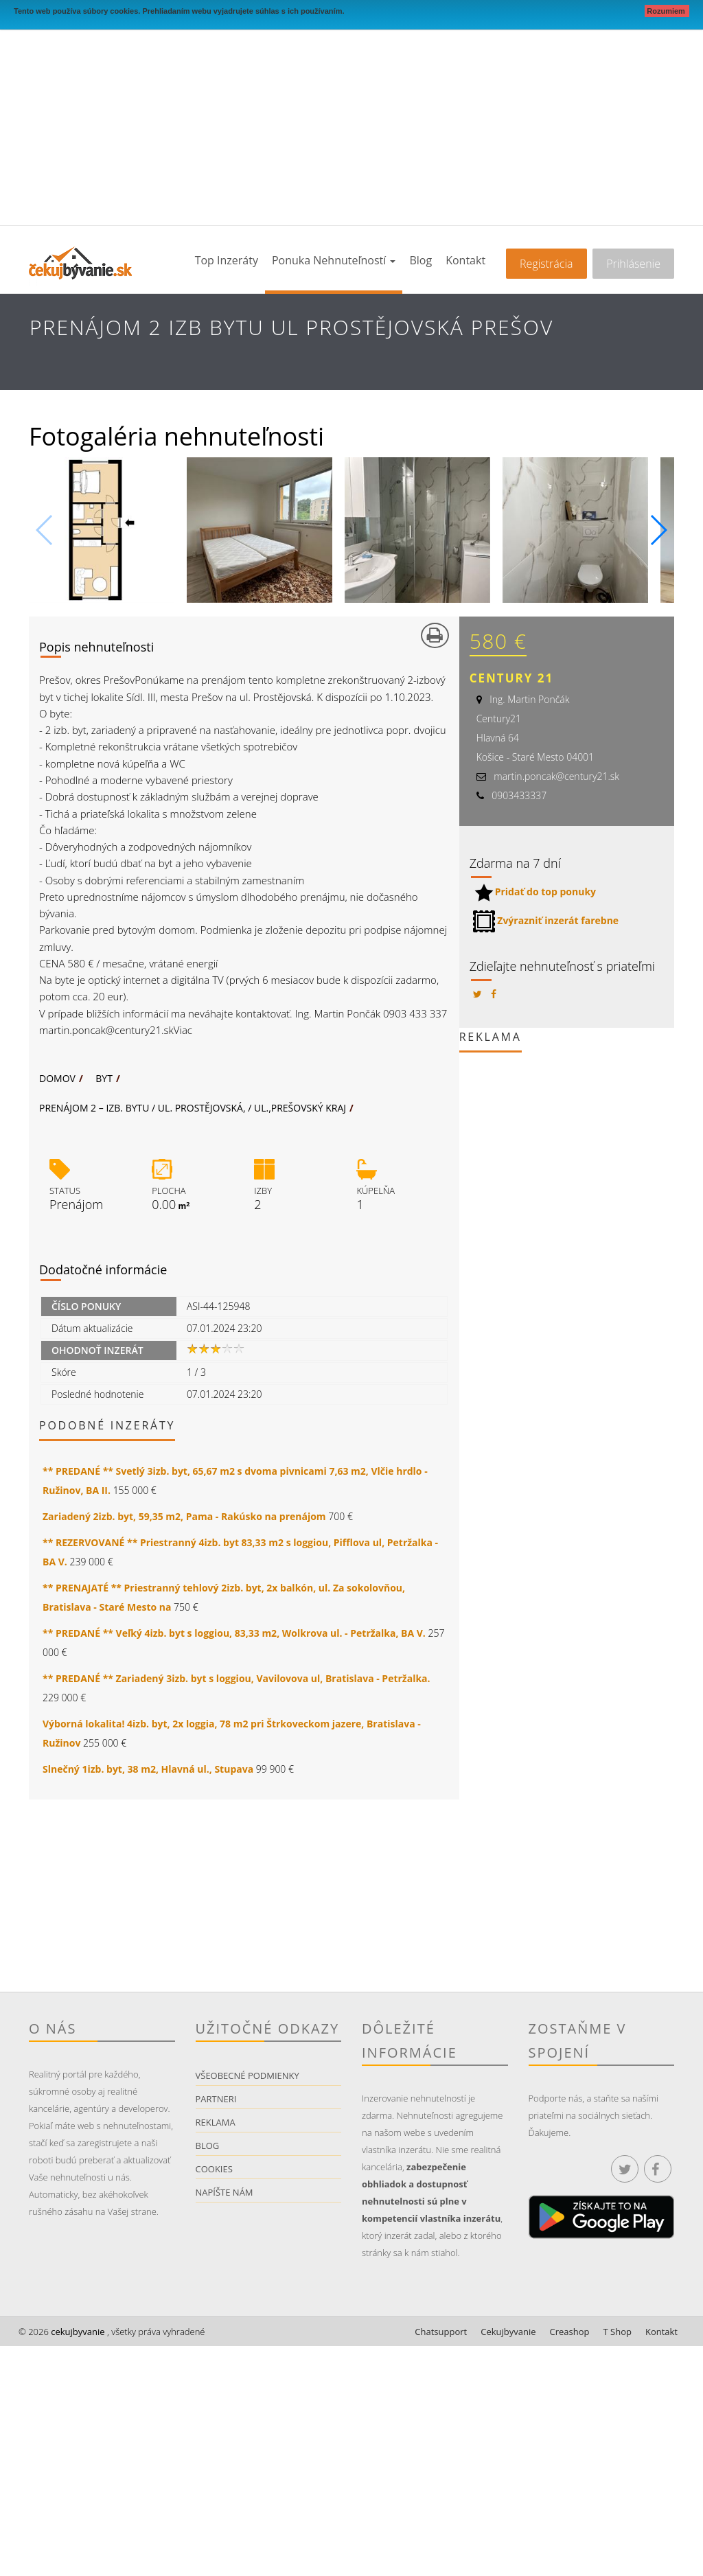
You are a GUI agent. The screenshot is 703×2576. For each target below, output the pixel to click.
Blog (420, 260)
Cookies (214, 2169)
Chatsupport (441, 2331)
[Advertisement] (351, 122)
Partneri (216, 2099)
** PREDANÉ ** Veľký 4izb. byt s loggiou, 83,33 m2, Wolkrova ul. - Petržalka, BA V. (234, 1633)
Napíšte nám (224, 2192)
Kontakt (465, 260)
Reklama (215, 2122)
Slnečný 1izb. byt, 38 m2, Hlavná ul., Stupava (148, 1768)
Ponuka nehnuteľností (333, 260)
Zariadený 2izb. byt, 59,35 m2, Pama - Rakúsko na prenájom (184, 1516)
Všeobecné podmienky (247, 2075)
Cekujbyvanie (508, 2331)
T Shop (617, 2331)
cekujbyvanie (77, 2331)
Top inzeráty (226, 260)
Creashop (570, 2331)
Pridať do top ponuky (534, 891)
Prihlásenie (633, 263)
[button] (658, 530)
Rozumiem (667, 11)
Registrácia (546, 263)
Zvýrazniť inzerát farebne (546, 920)
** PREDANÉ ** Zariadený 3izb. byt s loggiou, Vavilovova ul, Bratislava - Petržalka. (236, 1678)
